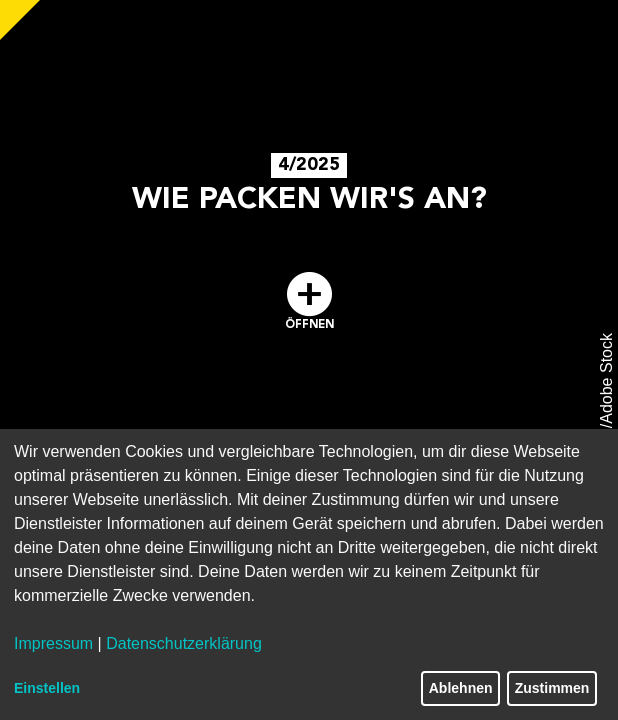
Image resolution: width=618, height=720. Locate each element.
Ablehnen (461, 688)
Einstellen (47, 688)
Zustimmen (552, 688)
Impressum (53, 643)
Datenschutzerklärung (184, 643)
